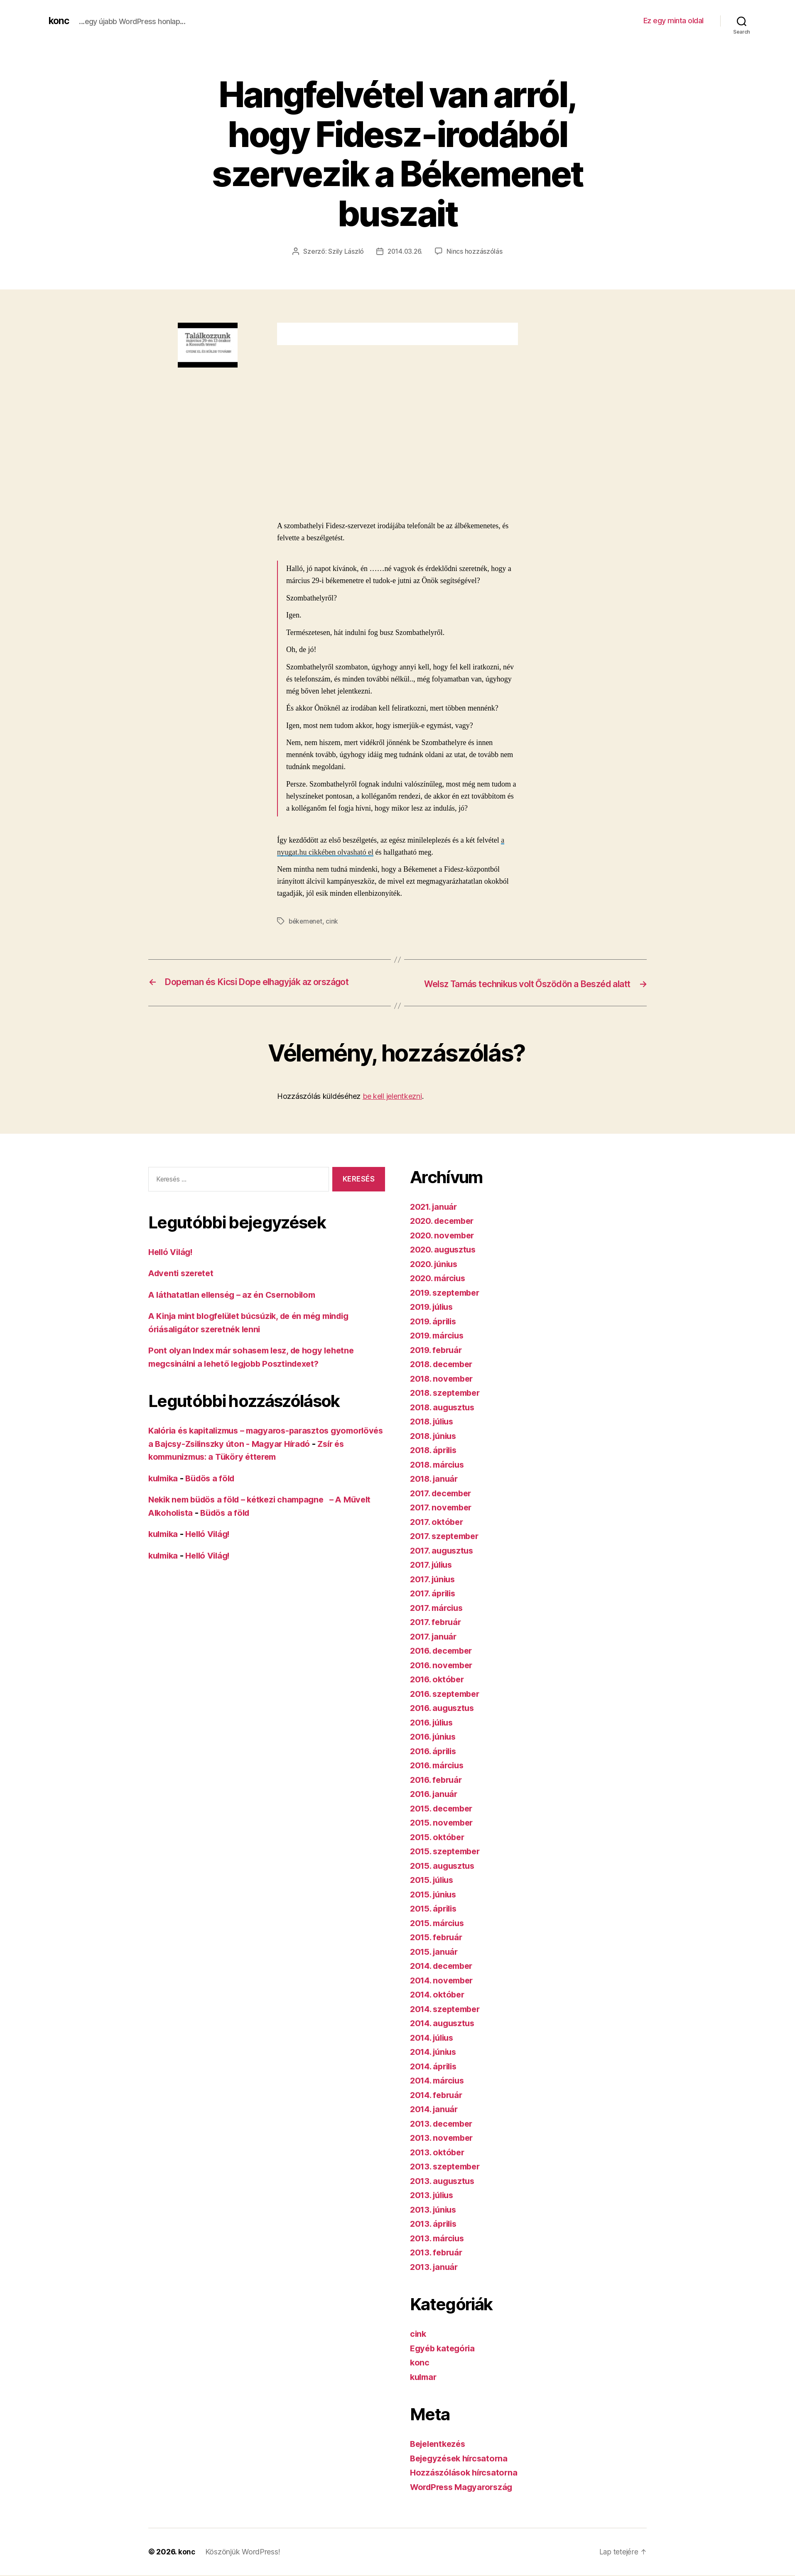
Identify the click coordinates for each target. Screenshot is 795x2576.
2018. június (435, 1447)
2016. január (435, 1805)
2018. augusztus (444, 1418)
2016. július (434, 1733)
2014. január (435, 2120)
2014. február (438, 2106)
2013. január (435, 2278)
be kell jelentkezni (392, 1107)
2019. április (435, 1332)
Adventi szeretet (183, 1284)
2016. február (438, 1791)
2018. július (434, 1432)
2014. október (439, 2005)
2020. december (444, 1232)
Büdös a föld (214, 1489)
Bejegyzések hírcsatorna (462, 2469)
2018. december (444, 1375)
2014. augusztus (444, 2034)
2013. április (435, 2235)
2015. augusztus (444, 1877)
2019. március (439, 1346)
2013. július (434, 2206)
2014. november (443, 1991)
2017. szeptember (447, 1547)
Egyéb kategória (444, 2359)
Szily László (345, 251)
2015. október (439, 1848)
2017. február (437, 1633)
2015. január (435, 1963)
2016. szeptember (447, 1705)
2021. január (435, 1218)
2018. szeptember (448, 1404)
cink (334, 921)
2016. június (435, 1748)
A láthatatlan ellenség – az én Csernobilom (236, 1305)
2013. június (435, 2221)
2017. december (443, 1504)
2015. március (439, 1934)
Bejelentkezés (440, 2455)
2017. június (434, 1590)
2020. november (444, 1246)
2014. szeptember (448, 2020)
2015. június (435, 1905)
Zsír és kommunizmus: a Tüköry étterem (232, 1468)
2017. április (434, 1604)
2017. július (433, 1576)
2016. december (444, 1662)
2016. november (443, 1676)
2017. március (438, 1619)
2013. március (439, 2249)
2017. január (435, 1647)
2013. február (438, 2263)
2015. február (438, 1948)
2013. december (444, 2135)
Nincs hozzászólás (475, 251)
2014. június (435, 2063)
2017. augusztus (443, 1561)
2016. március (439, 1776)
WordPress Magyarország (464, 2498)
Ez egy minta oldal (673, 20)
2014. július (434, 2049)
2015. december (444, 1819)
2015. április (435, 1919)
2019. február (438, 1361)
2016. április (435, 1762)
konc (59, 21)
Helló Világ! (172, 1262)
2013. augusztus (444, 2192)
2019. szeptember (447, 1304)
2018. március (439, 1476)
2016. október (439, 1690)
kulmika (164, 1489)
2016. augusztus (444, 1719)
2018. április (435, 1461)
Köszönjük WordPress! (243, 2563)
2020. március (439, 1289)
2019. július (434, 1318)
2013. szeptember (447, 2177)
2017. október (438, 1533)
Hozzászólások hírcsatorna (465, 2483)
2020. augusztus (444, 1260)
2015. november (443, 1833)
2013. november (443, 2149)
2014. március (439, 2091)
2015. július (434, 1891)
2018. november (443, 1390)
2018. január (435, 1490)
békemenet (306, 921)
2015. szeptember (447, 1862)
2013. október (439, 2163)
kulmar (424, 2388)
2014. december (444, 1977)
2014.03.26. (405, 251)
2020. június (435, 1275)
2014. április (435, 2077)
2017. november (443, 1518)
